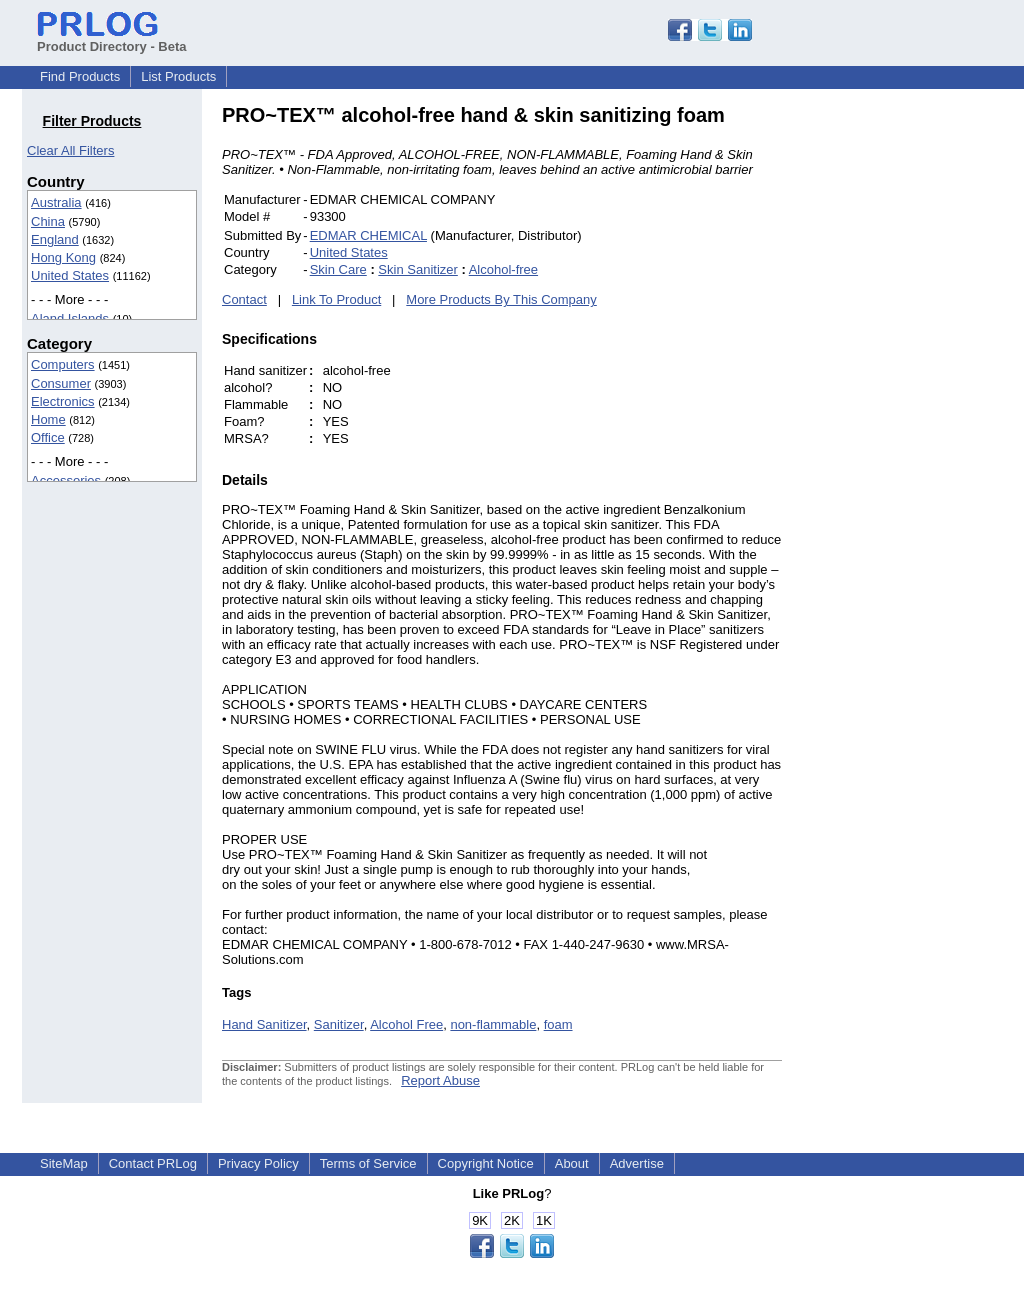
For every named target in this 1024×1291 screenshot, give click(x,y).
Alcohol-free (503, 269)
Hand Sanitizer (264, 1024)
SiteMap (64, 1163)
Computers (63, 364)
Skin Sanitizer (417, 269)
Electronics (63, 401)
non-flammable (493, 1024)
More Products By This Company (501, 299)
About (572, 1163)
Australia (56, 202)
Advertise (637, 1163)
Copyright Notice (486, 1163)
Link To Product (336, 299)
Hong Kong (63, 257)
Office (48, 437)
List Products (178, 76)
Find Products (80, 76)
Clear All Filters (70, 150)
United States (70, 275)
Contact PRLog (153, 1163)
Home (48, 419)
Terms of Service (368, 1163)
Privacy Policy (258, 1163)
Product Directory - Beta (112, 39)
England (55, 239)
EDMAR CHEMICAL (368, 235)
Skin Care (338, 269)
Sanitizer (339, 1024)
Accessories (66, 480)
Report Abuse (440, 1080)
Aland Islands (70, 318)
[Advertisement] (917, 404)
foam (558, 1024)
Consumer (61, 383)
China (48, 221)
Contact (244, 299)
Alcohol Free (406, 1024)
